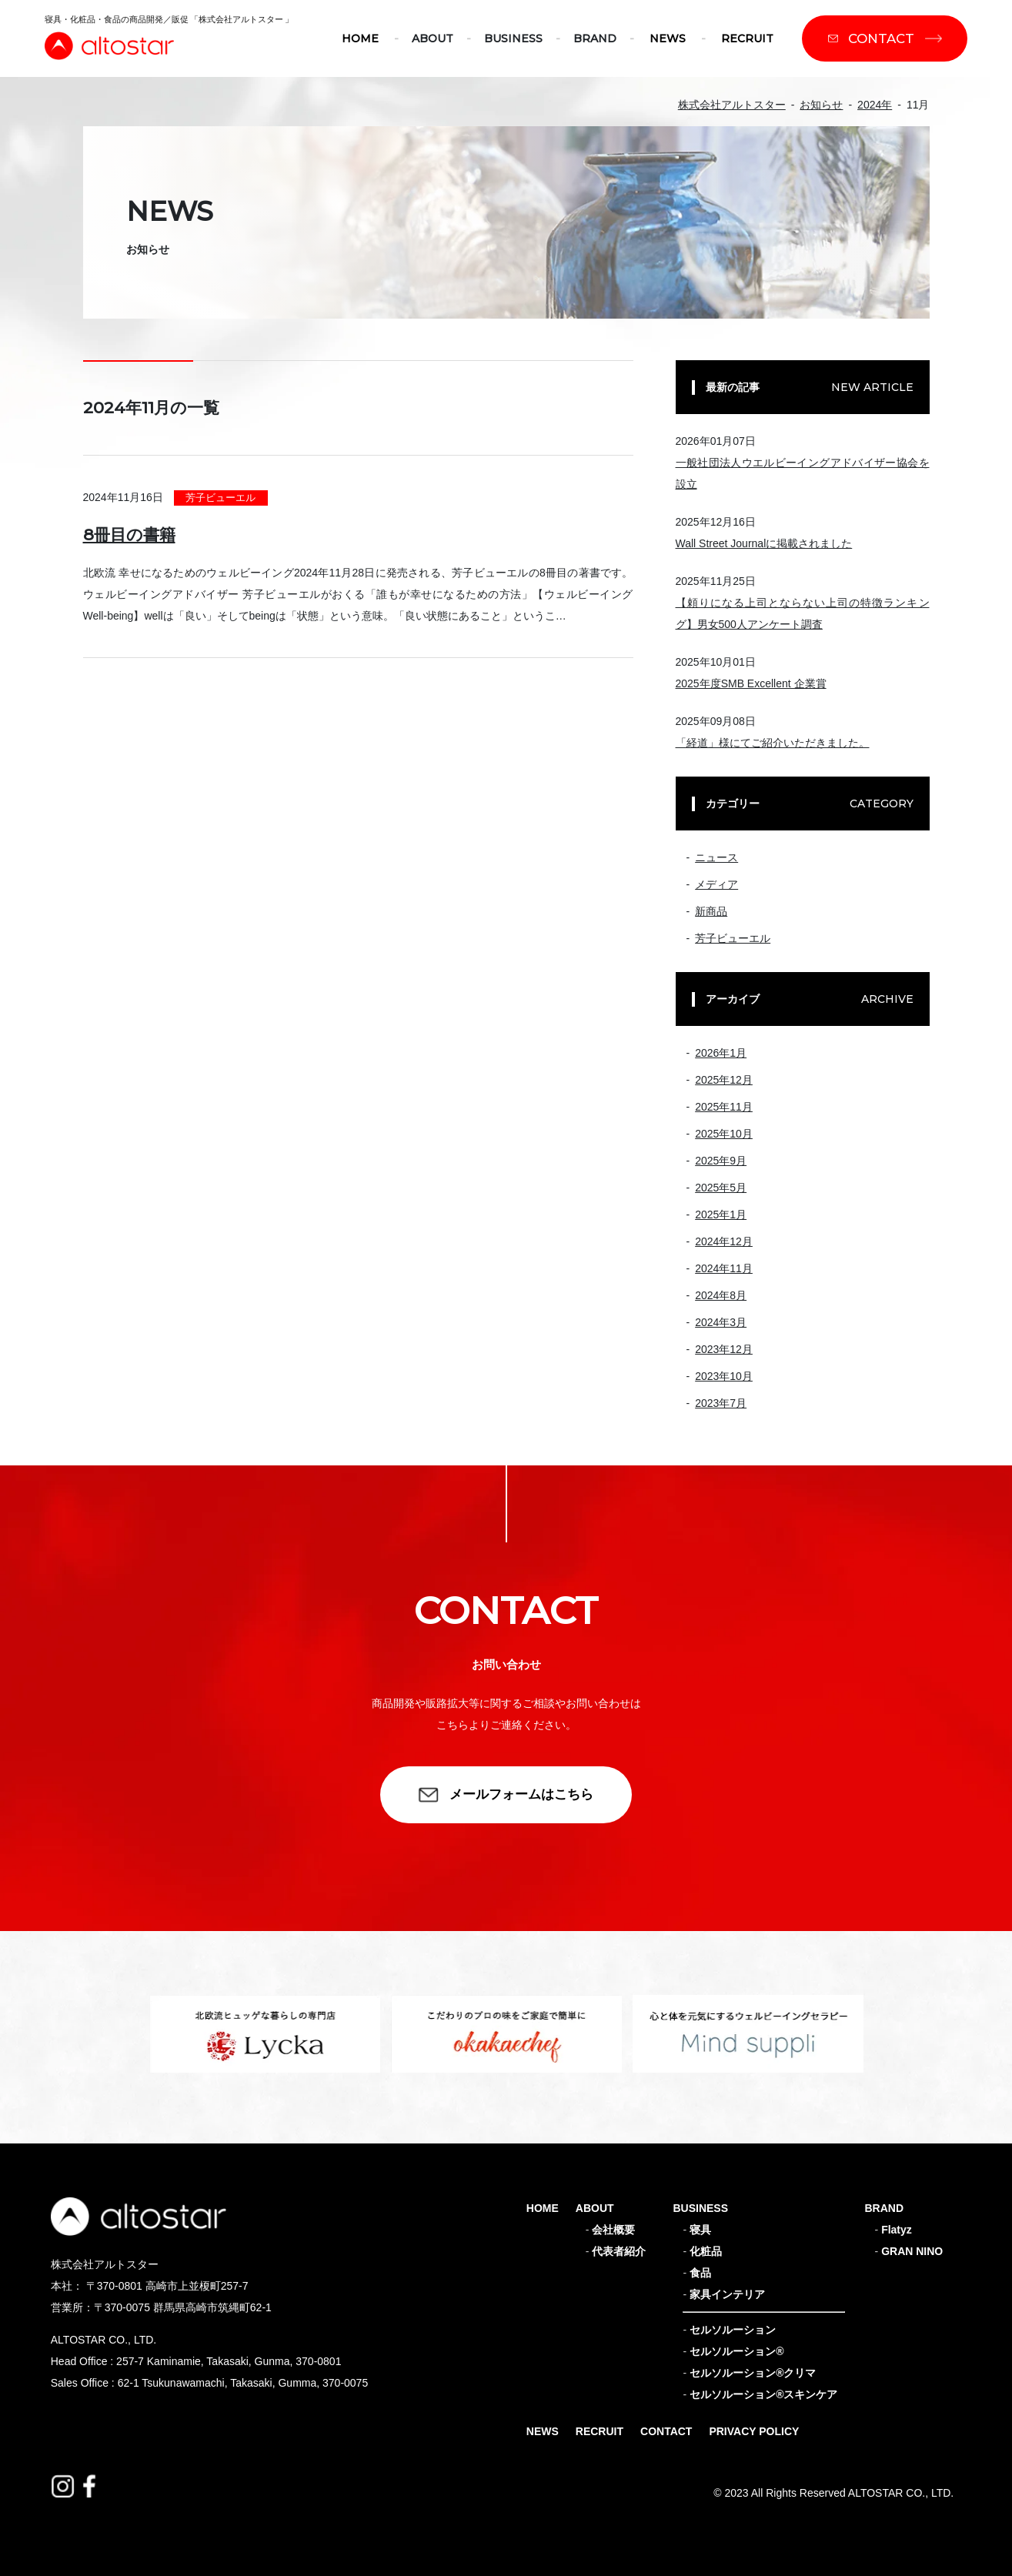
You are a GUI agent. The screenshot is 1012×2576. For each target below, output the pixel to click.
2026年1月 (720, 1053)
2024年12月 (724, 1241)
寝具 (700, 2230)
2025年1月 (720, 1214)
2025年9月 (720, 1160)
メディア (716, 884)
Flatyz (896, 2230)
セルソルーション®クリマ (753, 2373)
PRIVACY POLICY (754, 2431)
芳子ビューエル (220, 498)
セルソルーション (733, 2330)
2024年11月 (724, 1268)
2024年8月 (720, 1295)
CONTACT (666, 2431)
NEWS (668, 38)
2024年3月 (720, 1322)
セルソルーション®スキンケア (763, 2394)
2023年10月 (724, 1376)
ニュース (716, 857)
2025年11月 (724, 1107)
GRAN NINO (912, 2251)
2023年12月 (724, 1349)
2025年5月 (720, 1187)
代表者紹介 (619, 2251)
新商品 (711, 911)
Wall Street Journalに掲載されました (764, 543)
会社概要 (613, 2230)
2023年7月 (720, 1403)
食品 (700, 2273)
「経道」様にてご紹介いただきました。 (773, 743)
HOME (360, 38)
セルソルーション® (736, 2351)
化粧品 (706, 2251)
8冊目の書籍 (129, 534)
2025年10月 (724, 1134)
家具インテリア (727, 2294)
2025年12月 (724, 1080)
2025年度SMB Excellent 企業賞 (751, 683)
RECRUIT (747, 38)
